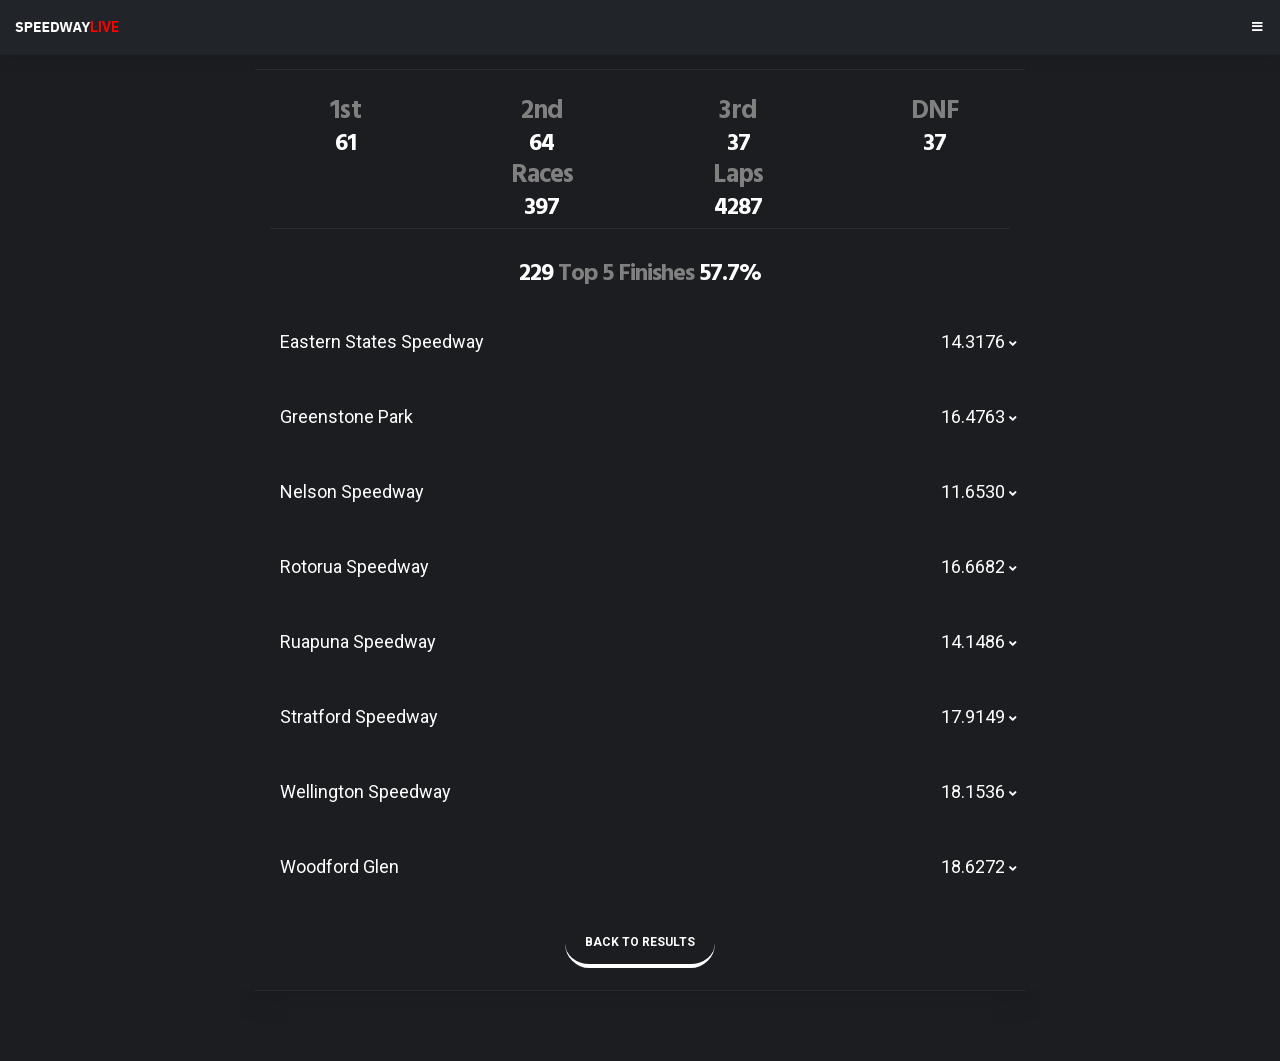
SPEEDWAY (67, 27)
